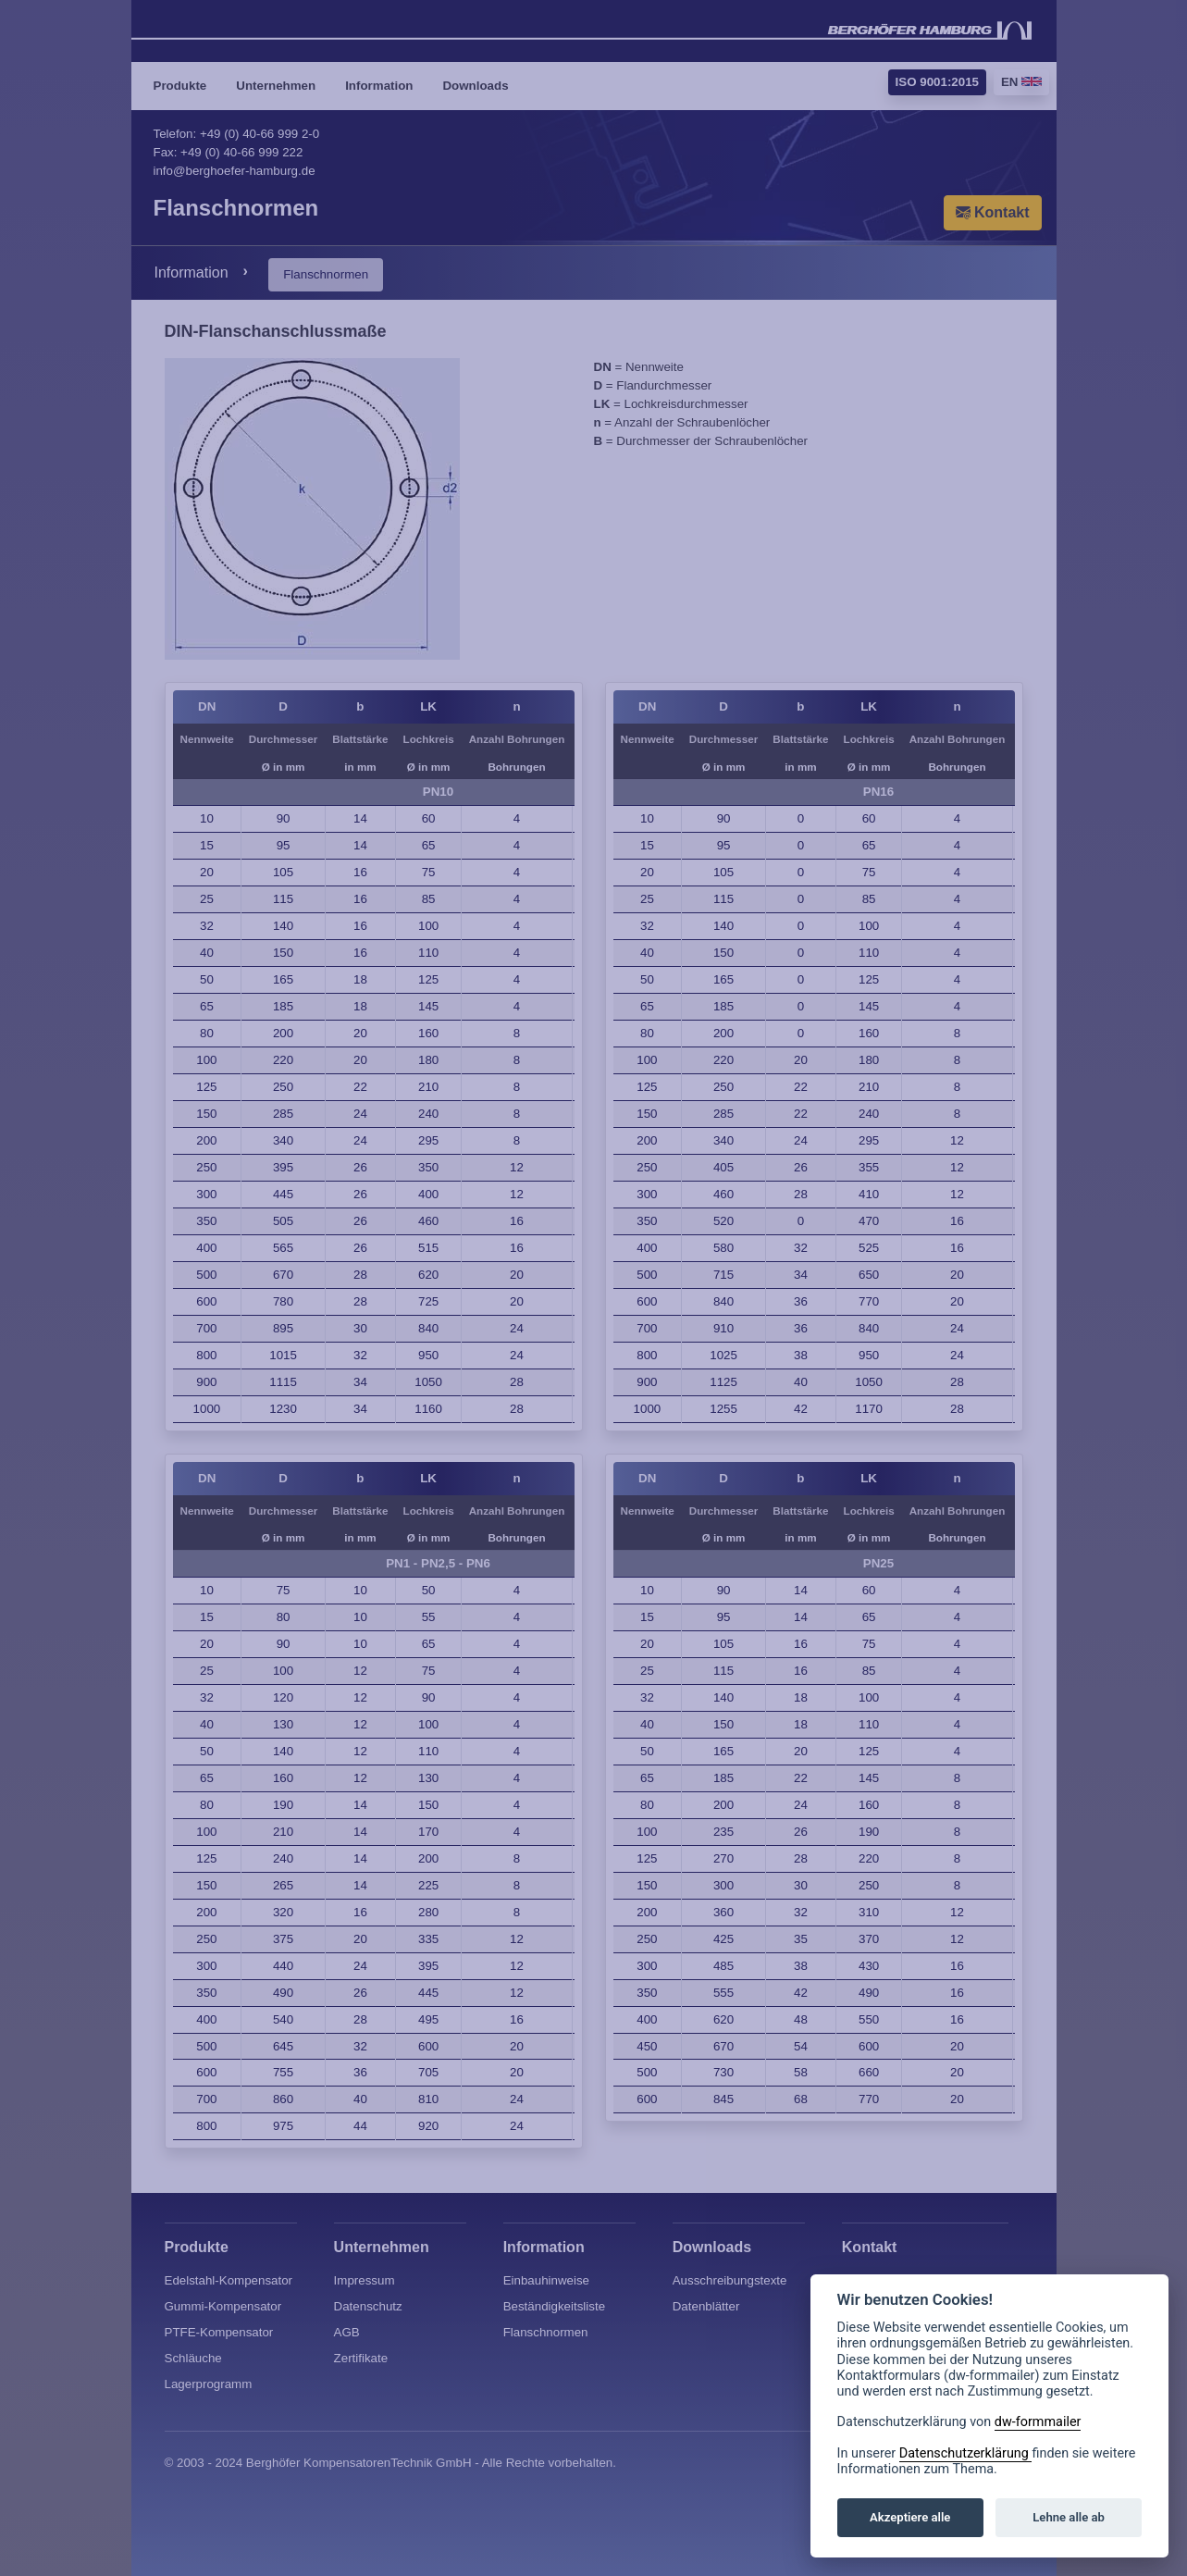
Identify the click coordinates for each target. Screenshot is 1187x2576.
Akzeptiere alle (910, 2517)
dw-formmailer (1038, 2422)
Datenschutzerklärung (965, 2453)
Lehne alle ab (1068, 2517)
